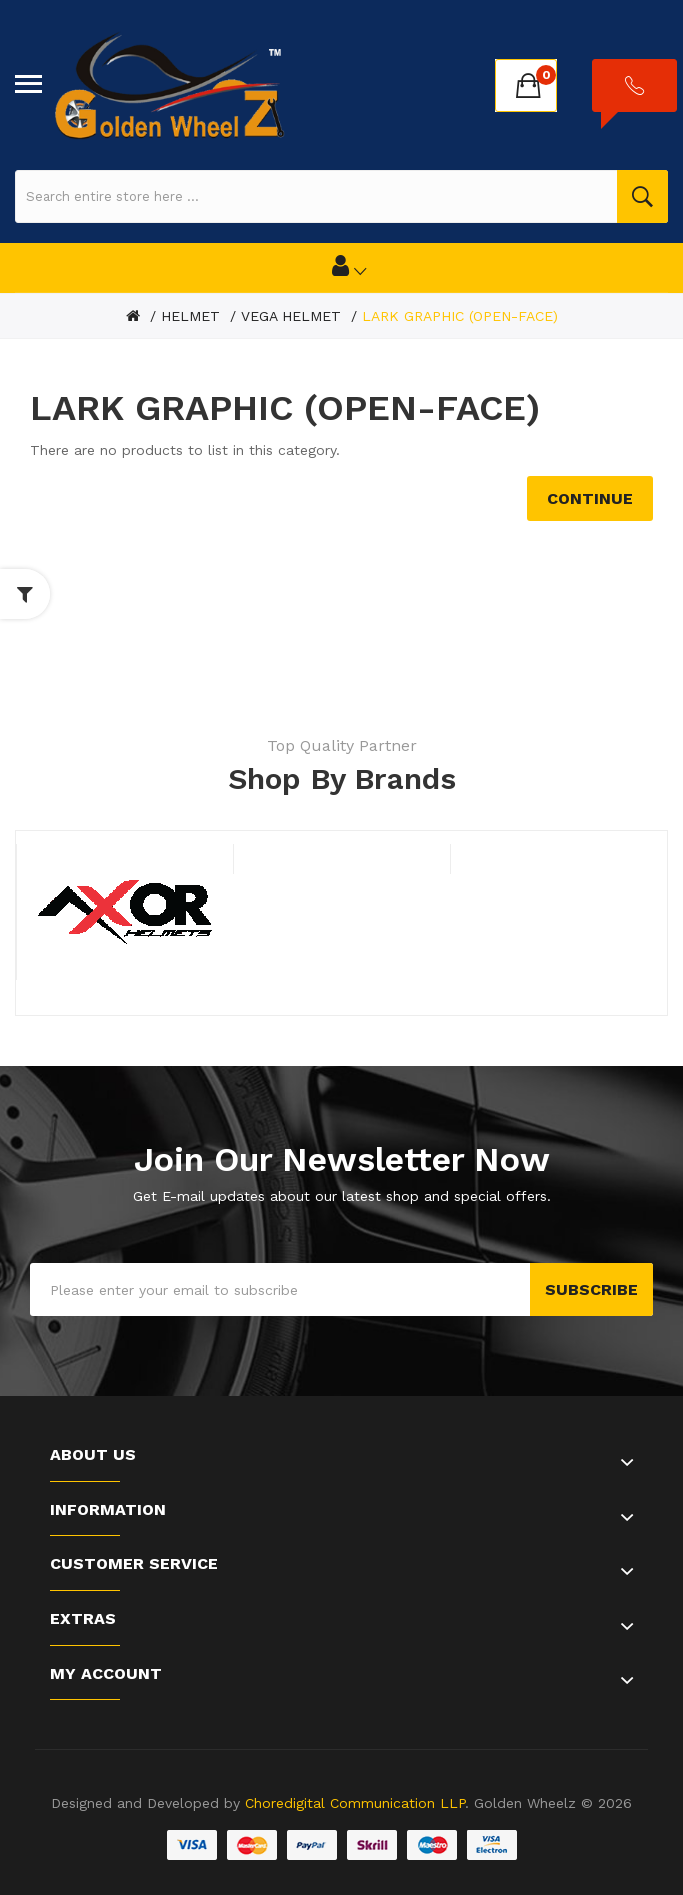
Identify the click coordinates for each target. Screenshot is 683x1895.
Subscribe (591, 1289)
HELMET (190, 316)
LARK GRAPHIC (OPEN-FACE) (460, 316)
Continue (590, 498)
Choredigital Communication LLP (355, 1803)
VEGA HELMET (291, 316)
